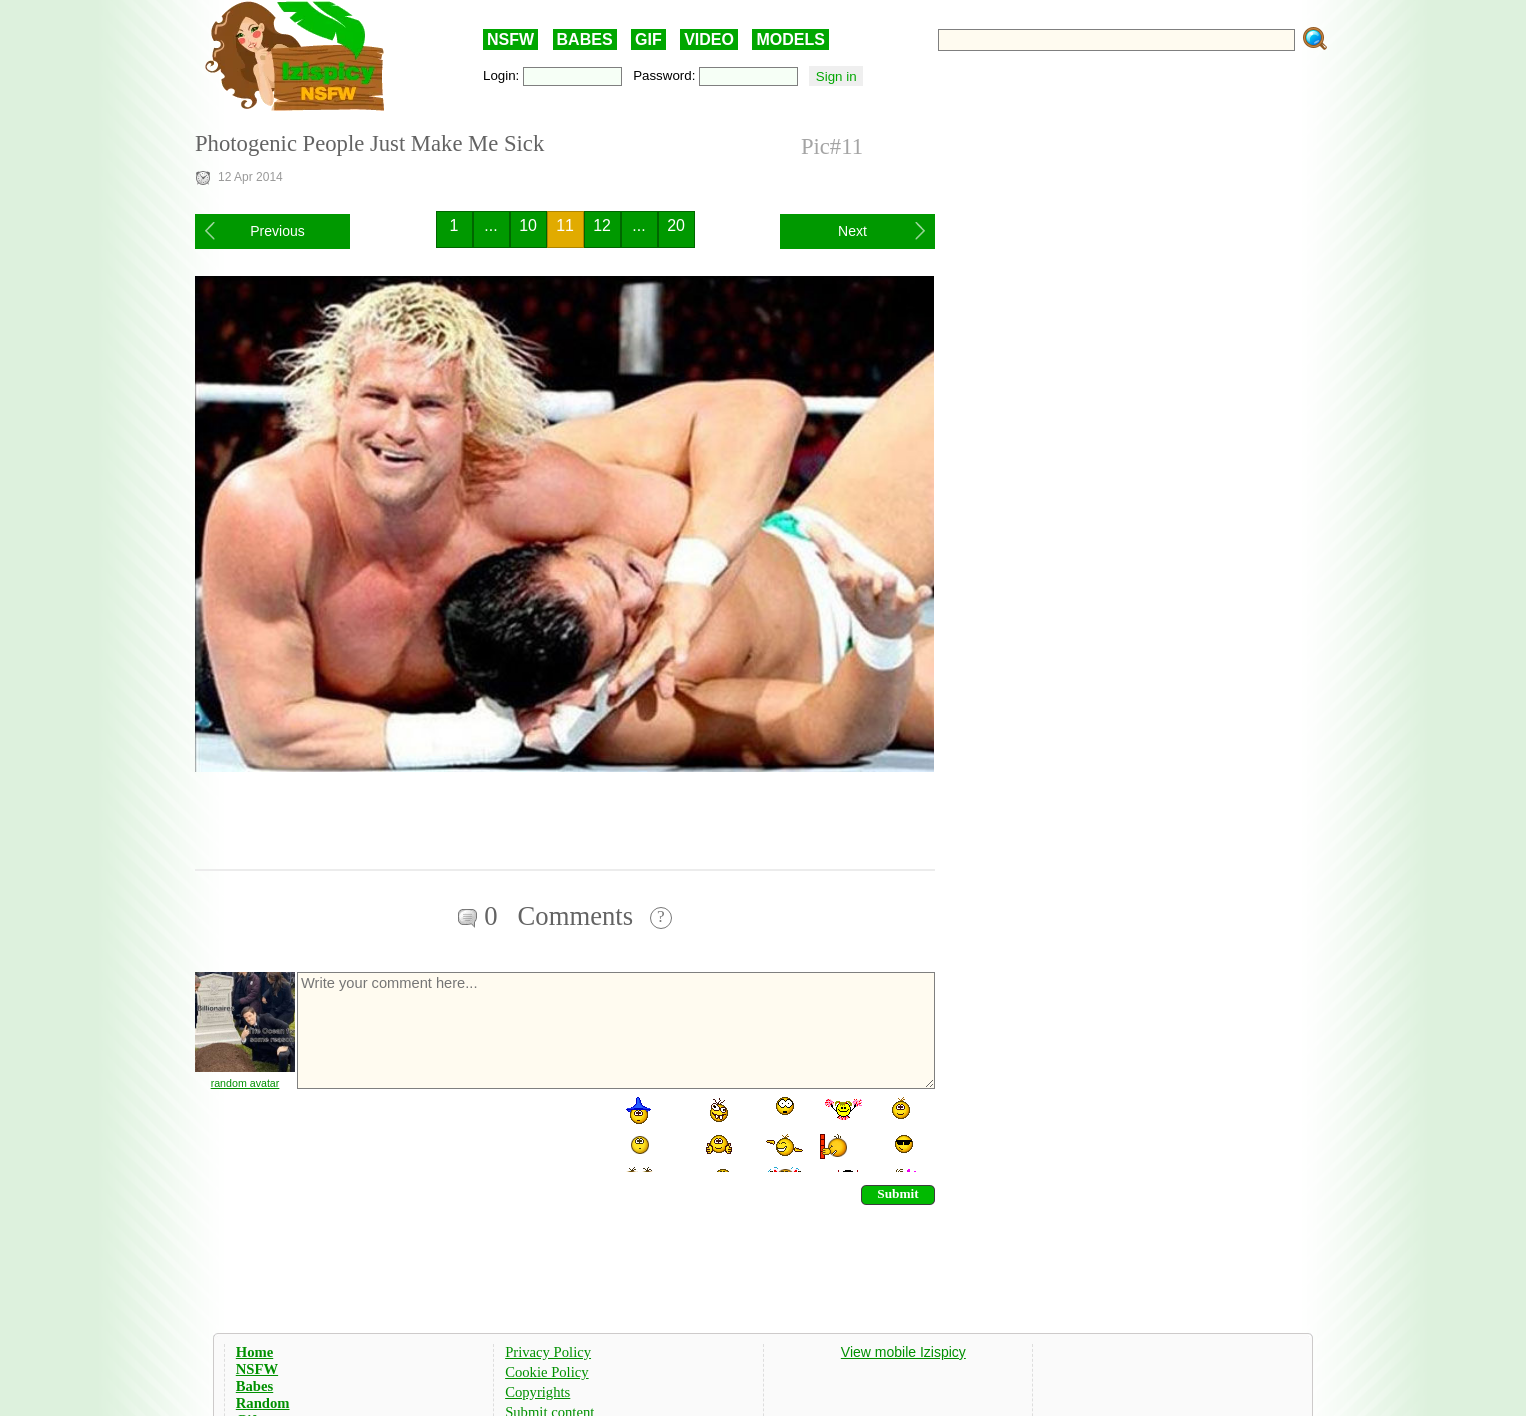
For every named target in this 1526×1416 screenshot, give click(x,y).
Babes (254, 1386)
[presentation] (447, 1133)
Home (254, 1352)
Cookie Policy (546, 1372)
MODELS (790, 39)
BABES (585, 39)
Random (263, 1403)
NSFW (510, 39)
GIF (648, 39)
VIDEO (709, 39)
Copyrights (537, 1392)
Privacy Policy (548, 1352)
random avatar (245, 1083)
